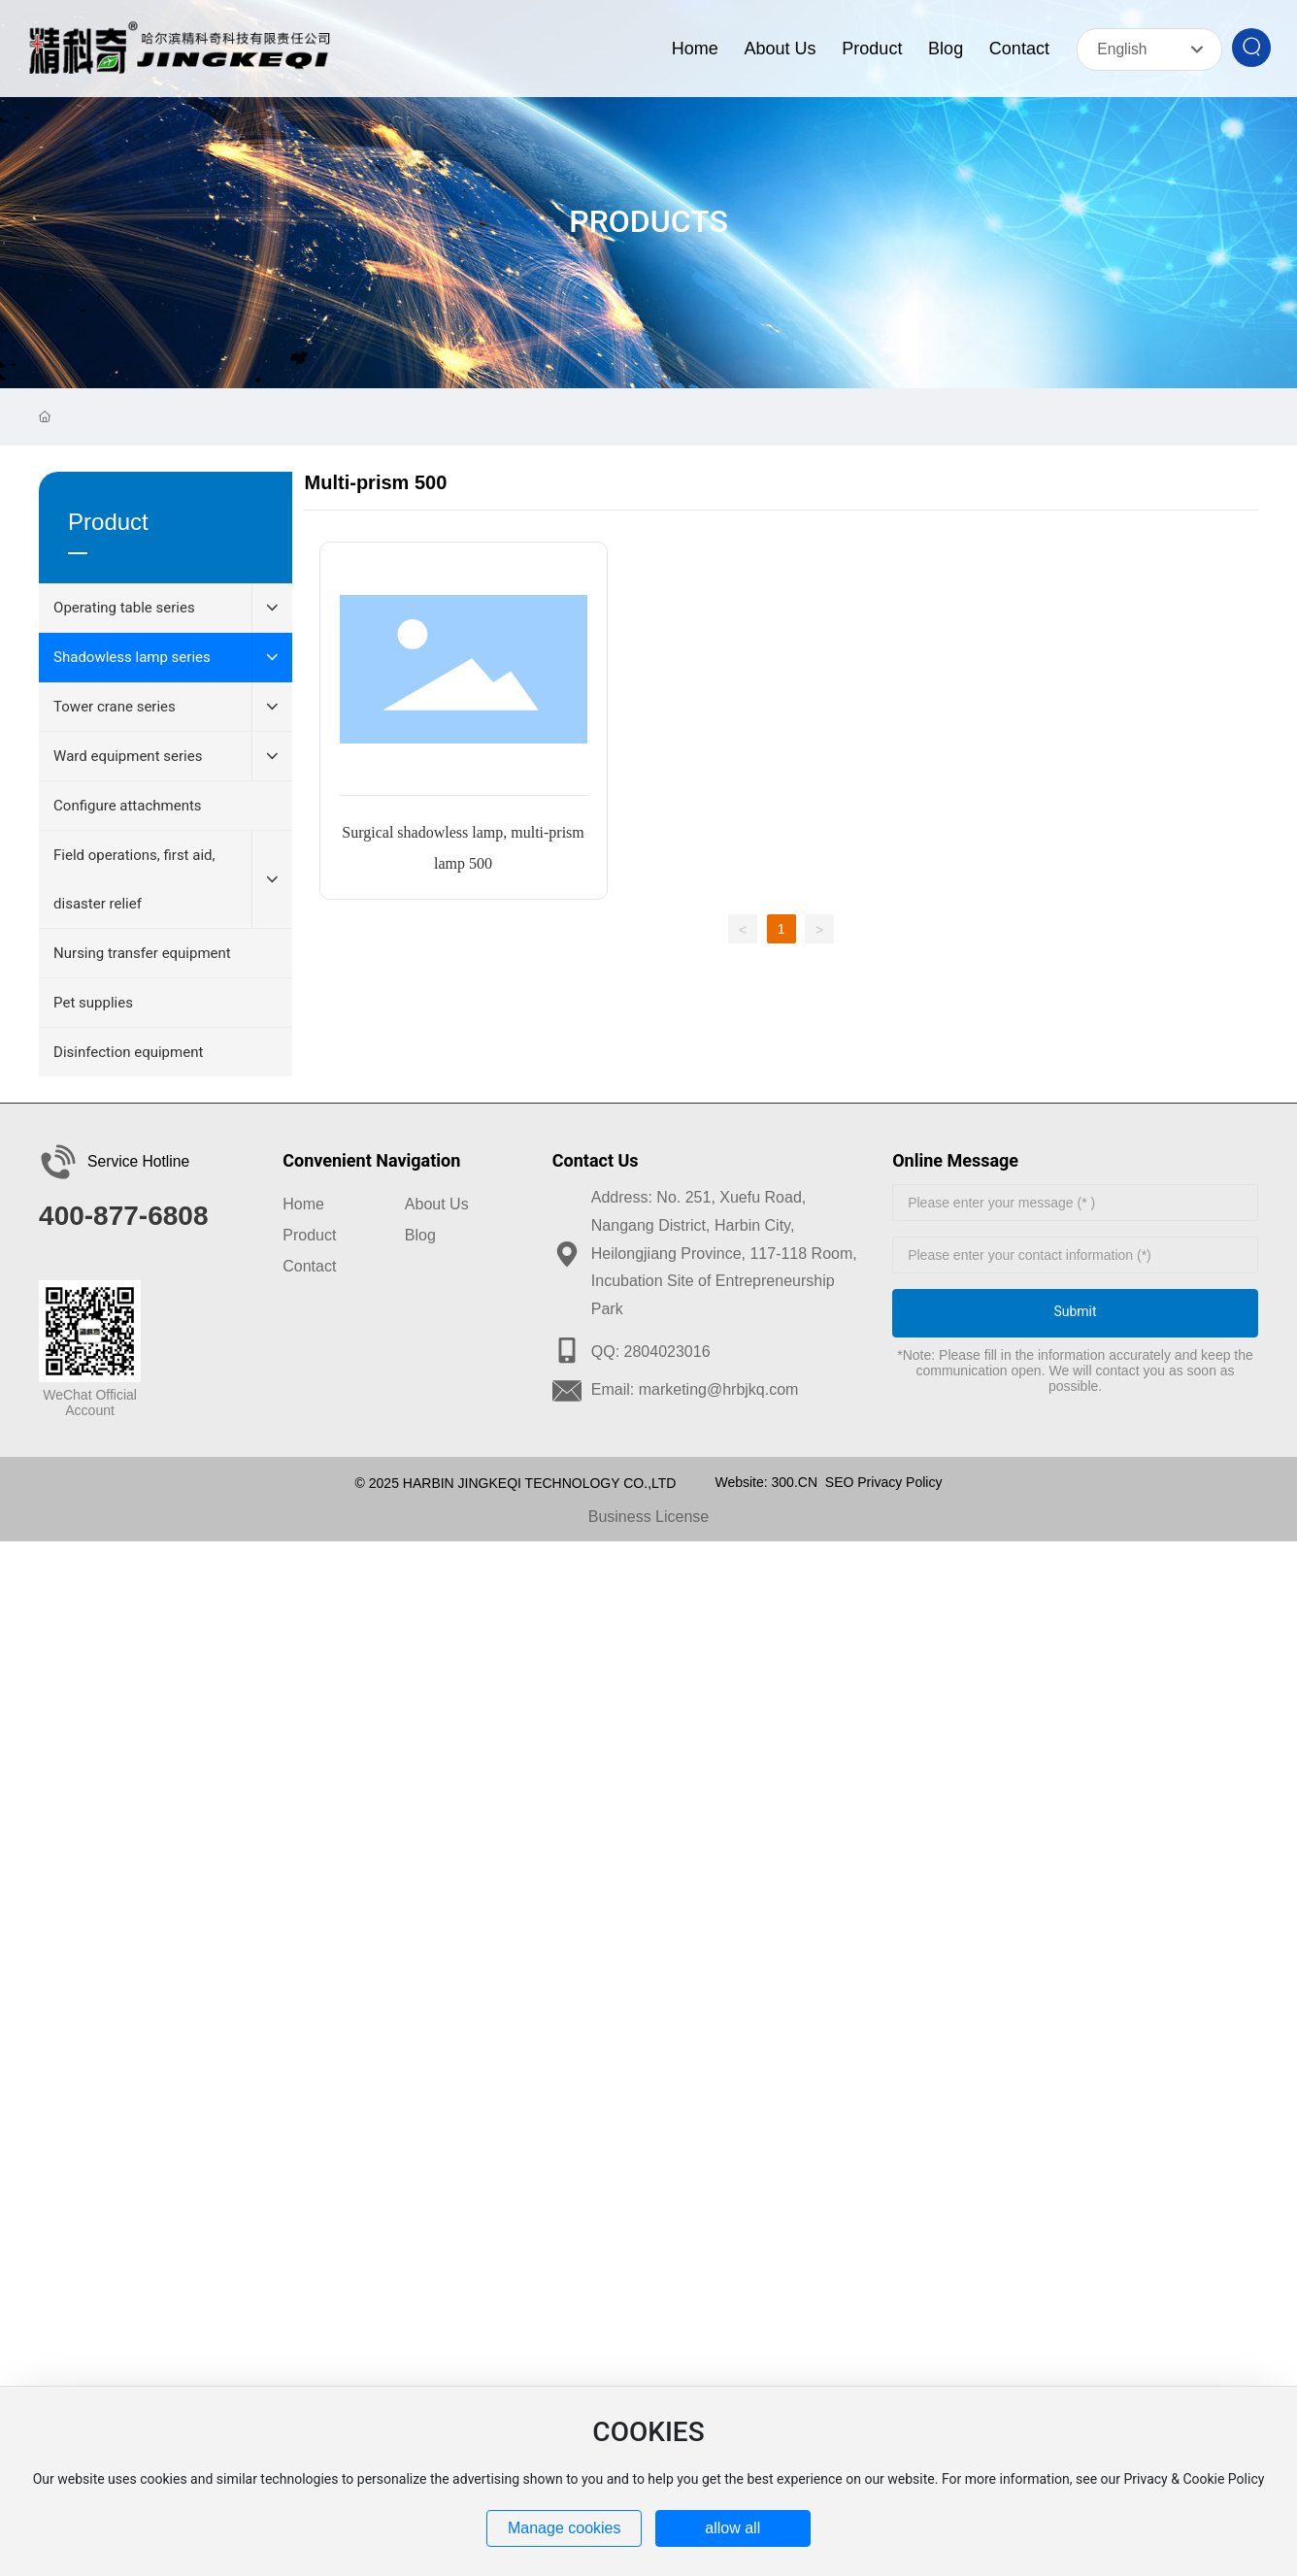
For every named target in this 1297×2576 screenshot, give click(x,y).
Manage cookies (564, 2528)
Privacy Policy (899, 1482)
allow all (732, 2528)
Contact (309, 1266)
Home (303, 1204)
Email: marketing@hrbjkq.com (695, 1389)
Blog (420, 1235)
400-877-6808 (123, 1216)
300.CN (794, 1482)
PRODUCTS (648, 221)
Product (309, 1235)
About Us (437, 1204)
